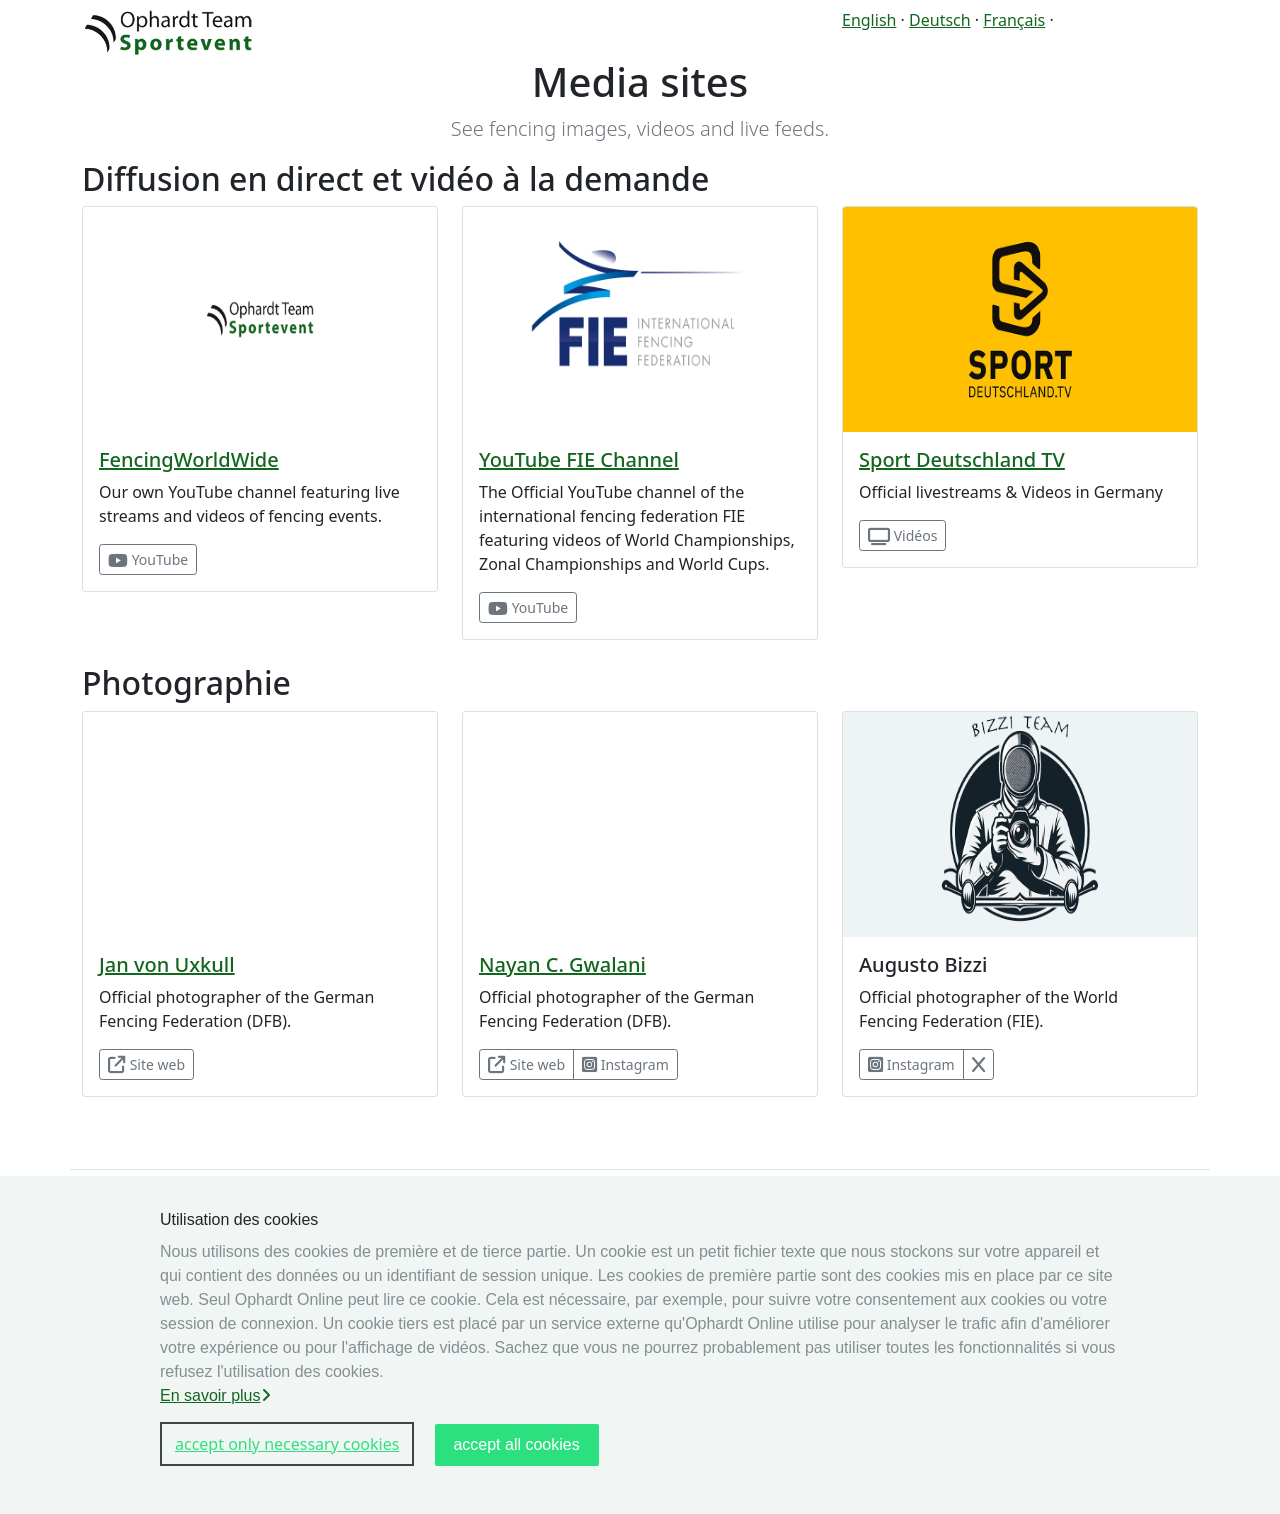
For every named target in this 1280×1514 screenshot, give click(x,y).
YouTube (148, 559)
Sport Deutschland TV (962, 459)
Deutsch (940, 20)
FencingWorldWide (189, 459)
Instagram (625, 1064)
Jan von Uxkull (167, 964)
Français (1014, 20)
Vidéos (902, 535)
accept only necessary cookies (287, 1444)
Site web (146, 1064)
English (869, 20)
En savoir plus (215, 1395)
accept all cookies (516, 1444)
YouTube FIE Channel (579, 459)
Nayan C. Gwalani (562, 964)
